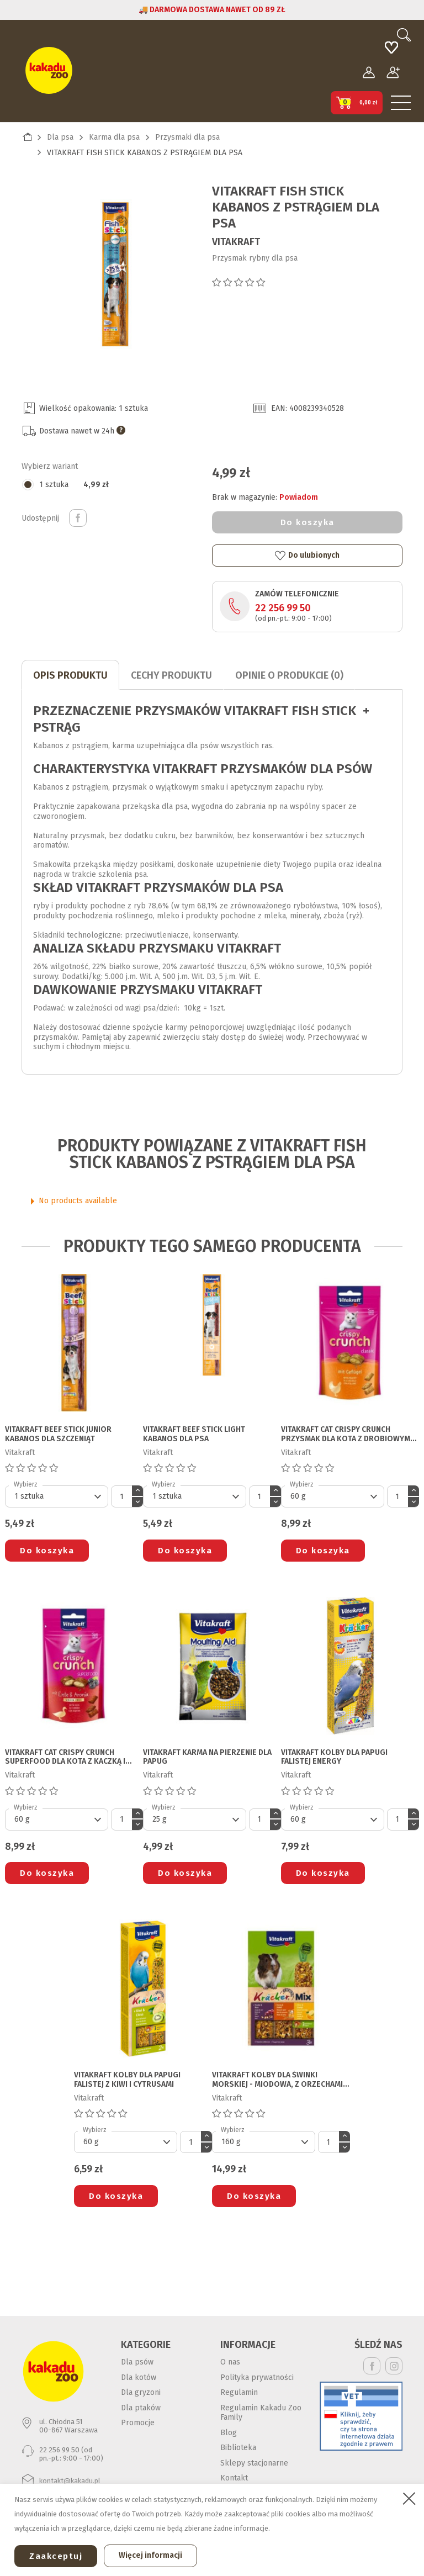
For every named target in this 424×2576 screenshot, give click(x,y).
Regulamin (239, 2392)
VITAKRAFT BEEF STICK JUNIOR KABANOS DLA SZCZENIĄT (58, 1434)
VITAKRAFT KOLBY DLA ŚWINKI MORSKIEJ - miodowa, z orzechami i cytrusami (279, 2080)
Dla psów (137, 2362)
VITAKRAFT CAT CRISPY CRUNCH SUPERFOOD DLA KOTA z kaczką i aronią (65, 1757)
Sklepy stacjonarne (254, 2463)
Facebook (371, 2365)
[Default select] (56, 1496)
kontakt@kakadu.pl (69, 2481)
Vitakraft (236, 242)
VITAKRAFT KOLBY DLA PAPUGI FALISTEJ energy (334, 1757)
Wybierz (26, 1484)
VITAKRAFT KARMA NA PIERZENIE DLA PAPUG (207, 1757)
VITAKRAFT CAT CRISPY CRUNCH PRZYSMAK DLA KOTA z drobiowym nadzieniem (345, 1434)
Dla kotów (138, 2377)
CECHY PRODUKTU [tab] (171, 675)
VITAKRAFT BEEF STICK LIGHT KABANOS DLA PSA (194, 1434)
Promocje (138, 2422)
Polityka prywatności (257, 2377)
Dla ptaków (141, 2408)
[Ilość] (121, 1496)
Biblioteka (238, 2447)
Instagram (393, 2365)
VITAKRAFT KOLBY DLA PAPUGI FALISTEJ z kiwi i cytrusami (127, 2080)
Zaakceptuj (55, 2556)
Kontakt (234, 2478)
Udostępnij (78, 518)
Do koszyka (307, 522)
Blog (228, 2432)
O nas (230, 2362)
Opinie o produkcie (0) (289, 675)
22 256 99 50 (283, 608)
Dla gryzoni (141, 2392)
